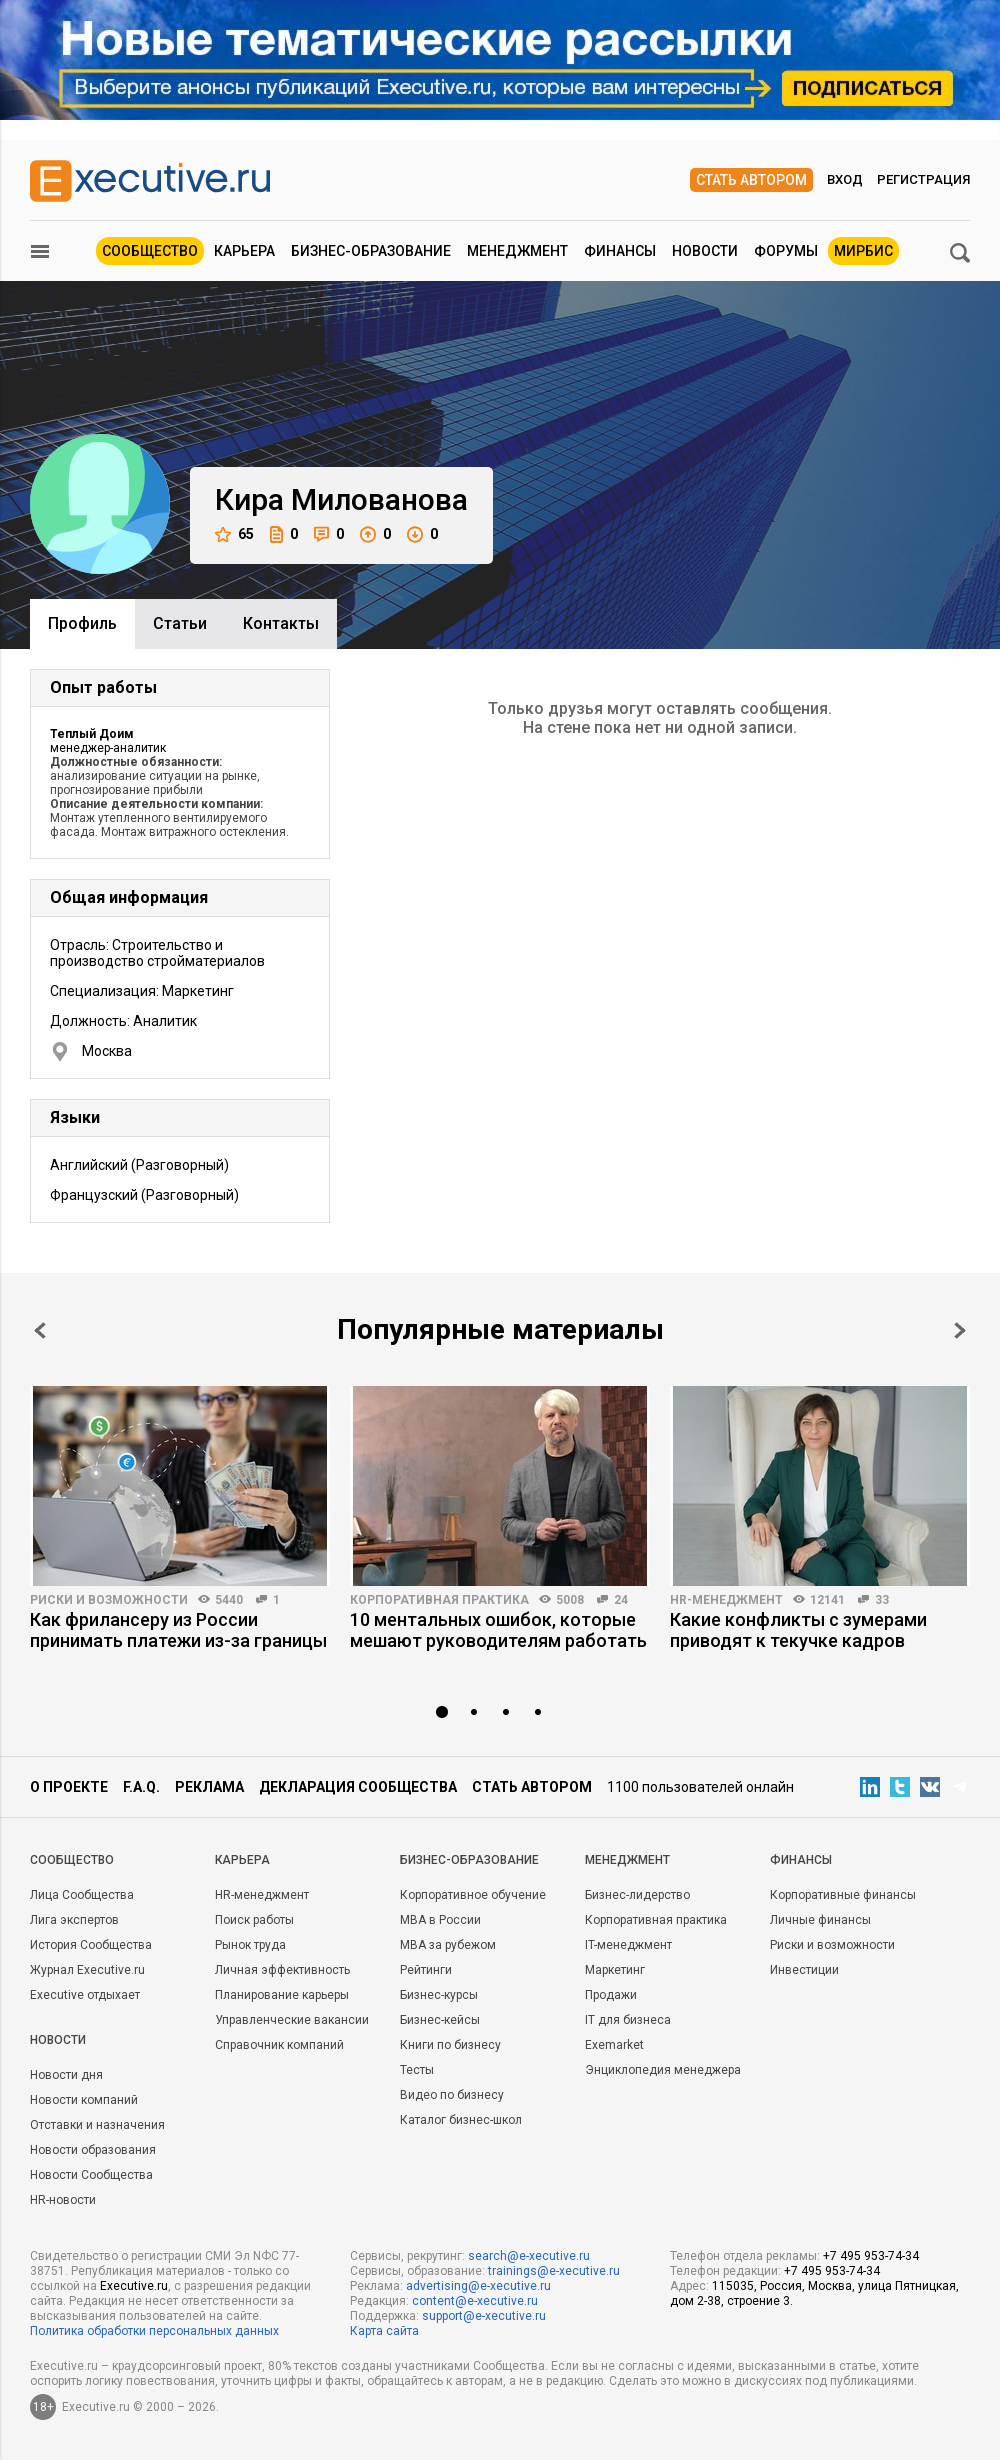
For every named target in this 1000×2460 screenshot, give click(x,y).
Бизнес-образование (371, 251)
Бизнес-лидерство (637, 1895)
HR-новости (63, 2200)
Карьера (244, 251)
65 (234, 534)
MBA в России (440, 1920)
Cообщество (72, 1860)
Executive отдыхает (85, 1995)
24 (621, 1600)
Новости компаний (84, 2100)
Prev (40, 1330)
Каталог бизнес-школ (461, 2120)
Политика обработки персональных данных (154, 2331)
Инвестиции (804, 1970)
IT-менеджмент (628, 1945)
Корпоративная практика (439, 1600)
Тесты (417, 2070)
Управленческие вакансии (292, 2020)
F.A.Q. (141, 1787)
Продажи (611, 1995)
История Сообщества (91, 1945)
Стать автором (751, 180)
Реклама (209, 1787)
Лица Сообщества (82, 1895)
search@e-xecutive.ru (529, 2256)
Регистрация (923, 179)
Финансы (620, 251)
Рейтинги (426, 1970)
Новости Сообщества (91, 2175)
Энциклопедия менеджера (663, 2070)
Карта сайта (384, 2331)
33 (882, 1600)
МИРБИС (863, 251)
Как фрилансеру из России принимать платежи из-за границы (178, 1630)
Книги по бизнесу (450, 2045)
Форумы (786, 251)
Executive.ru (134, 2286)
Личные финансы (820, 1920)
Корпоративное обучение (473, 1895)
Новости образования (93, 2150)
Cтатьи (180, 623)
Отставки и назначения (97, 2125)
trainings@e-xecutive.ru (554, 2271)
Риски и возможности (109, 1600)
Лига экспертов (74, 1920)
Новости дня (66, 2075)
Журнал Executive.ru (87, 1970)
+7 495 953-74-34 (871, 2256)
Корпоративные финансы (843, 1895)
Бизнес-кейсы (440, 2020)
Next (960, 1330)
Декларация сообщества (358, 1787)
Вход (845, 179)
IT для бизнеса (628, 2020)
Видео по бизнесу (452, 2095)
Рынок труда (250, 1945)
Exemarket (614, 2045)
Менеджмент (517, 251)
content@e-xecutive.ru (475, 2301)
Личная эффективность (282, 1970)
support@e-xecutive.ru (484, 2316)
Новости (705, 251)
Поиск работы (254, 1920)
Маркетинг (615, 1970)
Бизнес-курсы (439, 1995)
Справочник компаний (279, 2045)
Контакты (281, 623)
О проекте (69, 1787)
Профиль (82, 623)
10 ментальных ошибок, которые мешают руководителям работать (498, 1630)
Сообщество (150, 251)
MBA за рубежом (448, 1945)
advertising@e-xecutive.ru (478, 2286)
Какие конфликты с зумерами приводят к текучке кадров (798, 1630)
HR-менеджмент (726, 1600)
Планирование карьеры (282, 1995)
